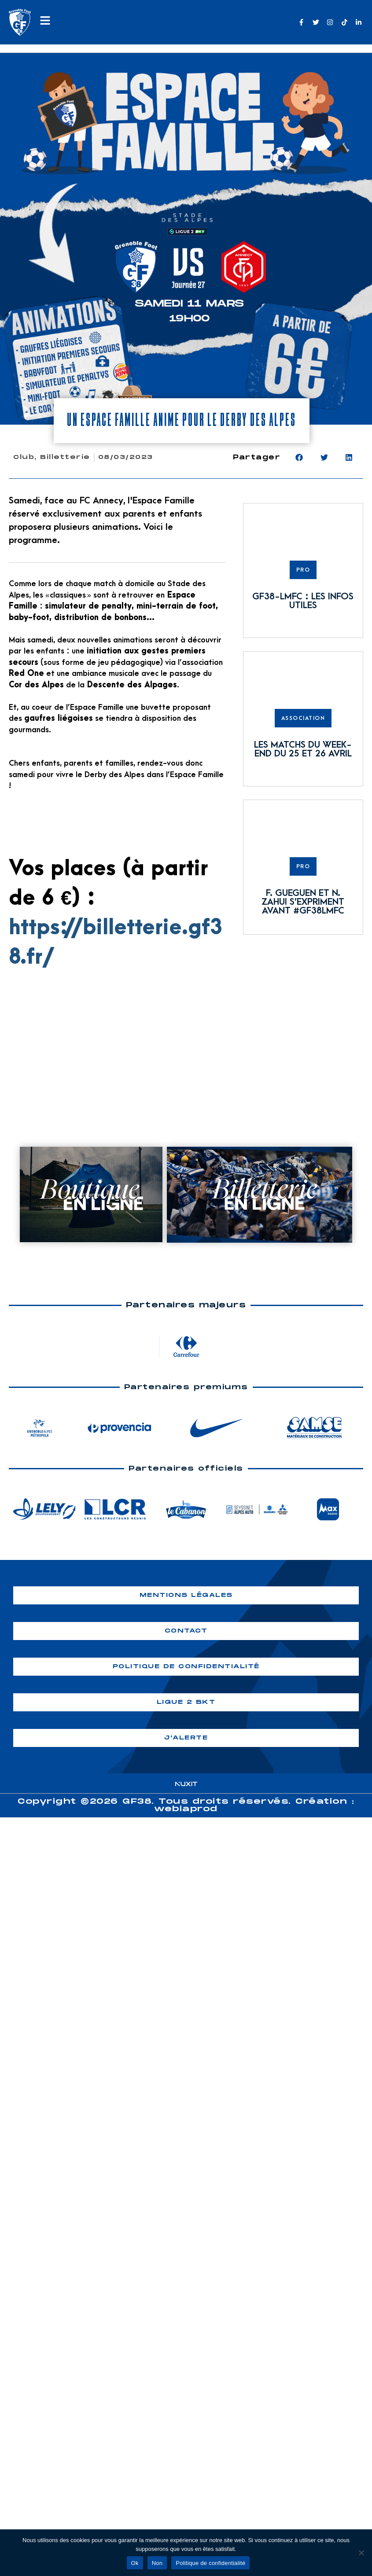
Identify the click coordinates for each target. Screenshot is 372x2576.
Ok (135, 2563)
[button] (299, 457)
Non (157, 2563)
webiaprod (186, 1809)
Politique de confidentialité (210, 2563)
